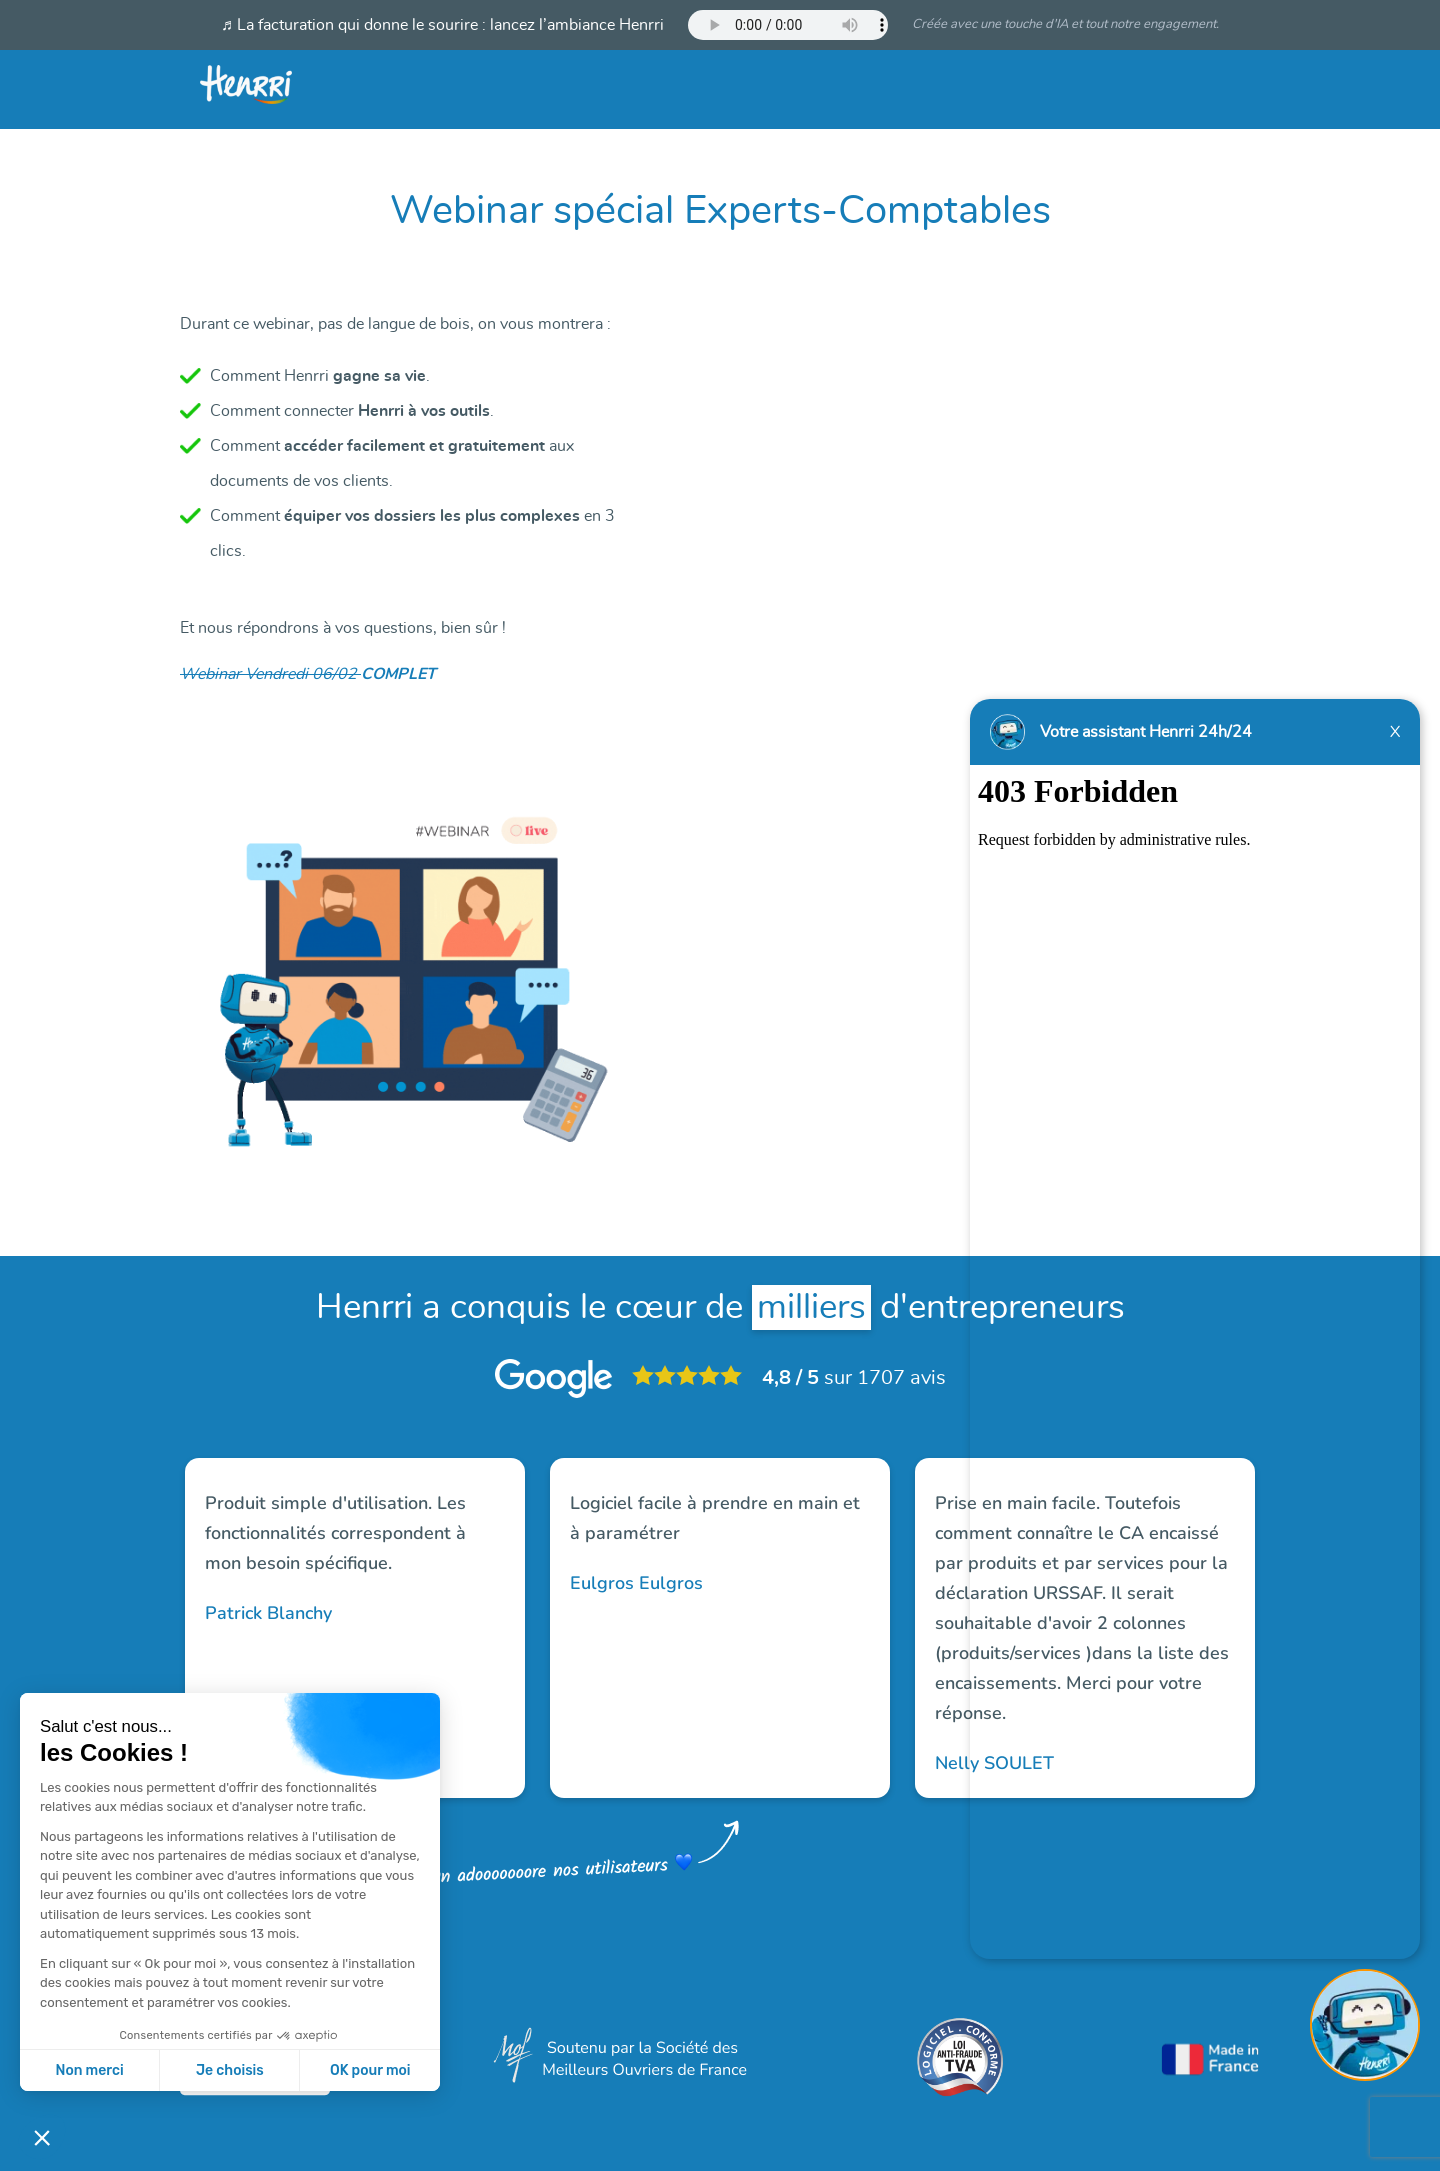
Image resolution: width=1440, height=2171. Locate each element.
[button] (42, 2137)
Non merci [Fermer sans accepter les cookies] (89, 2070)
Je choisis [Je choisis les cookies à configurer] (230, 2070)
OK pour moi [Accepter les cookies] (370, 2070)
